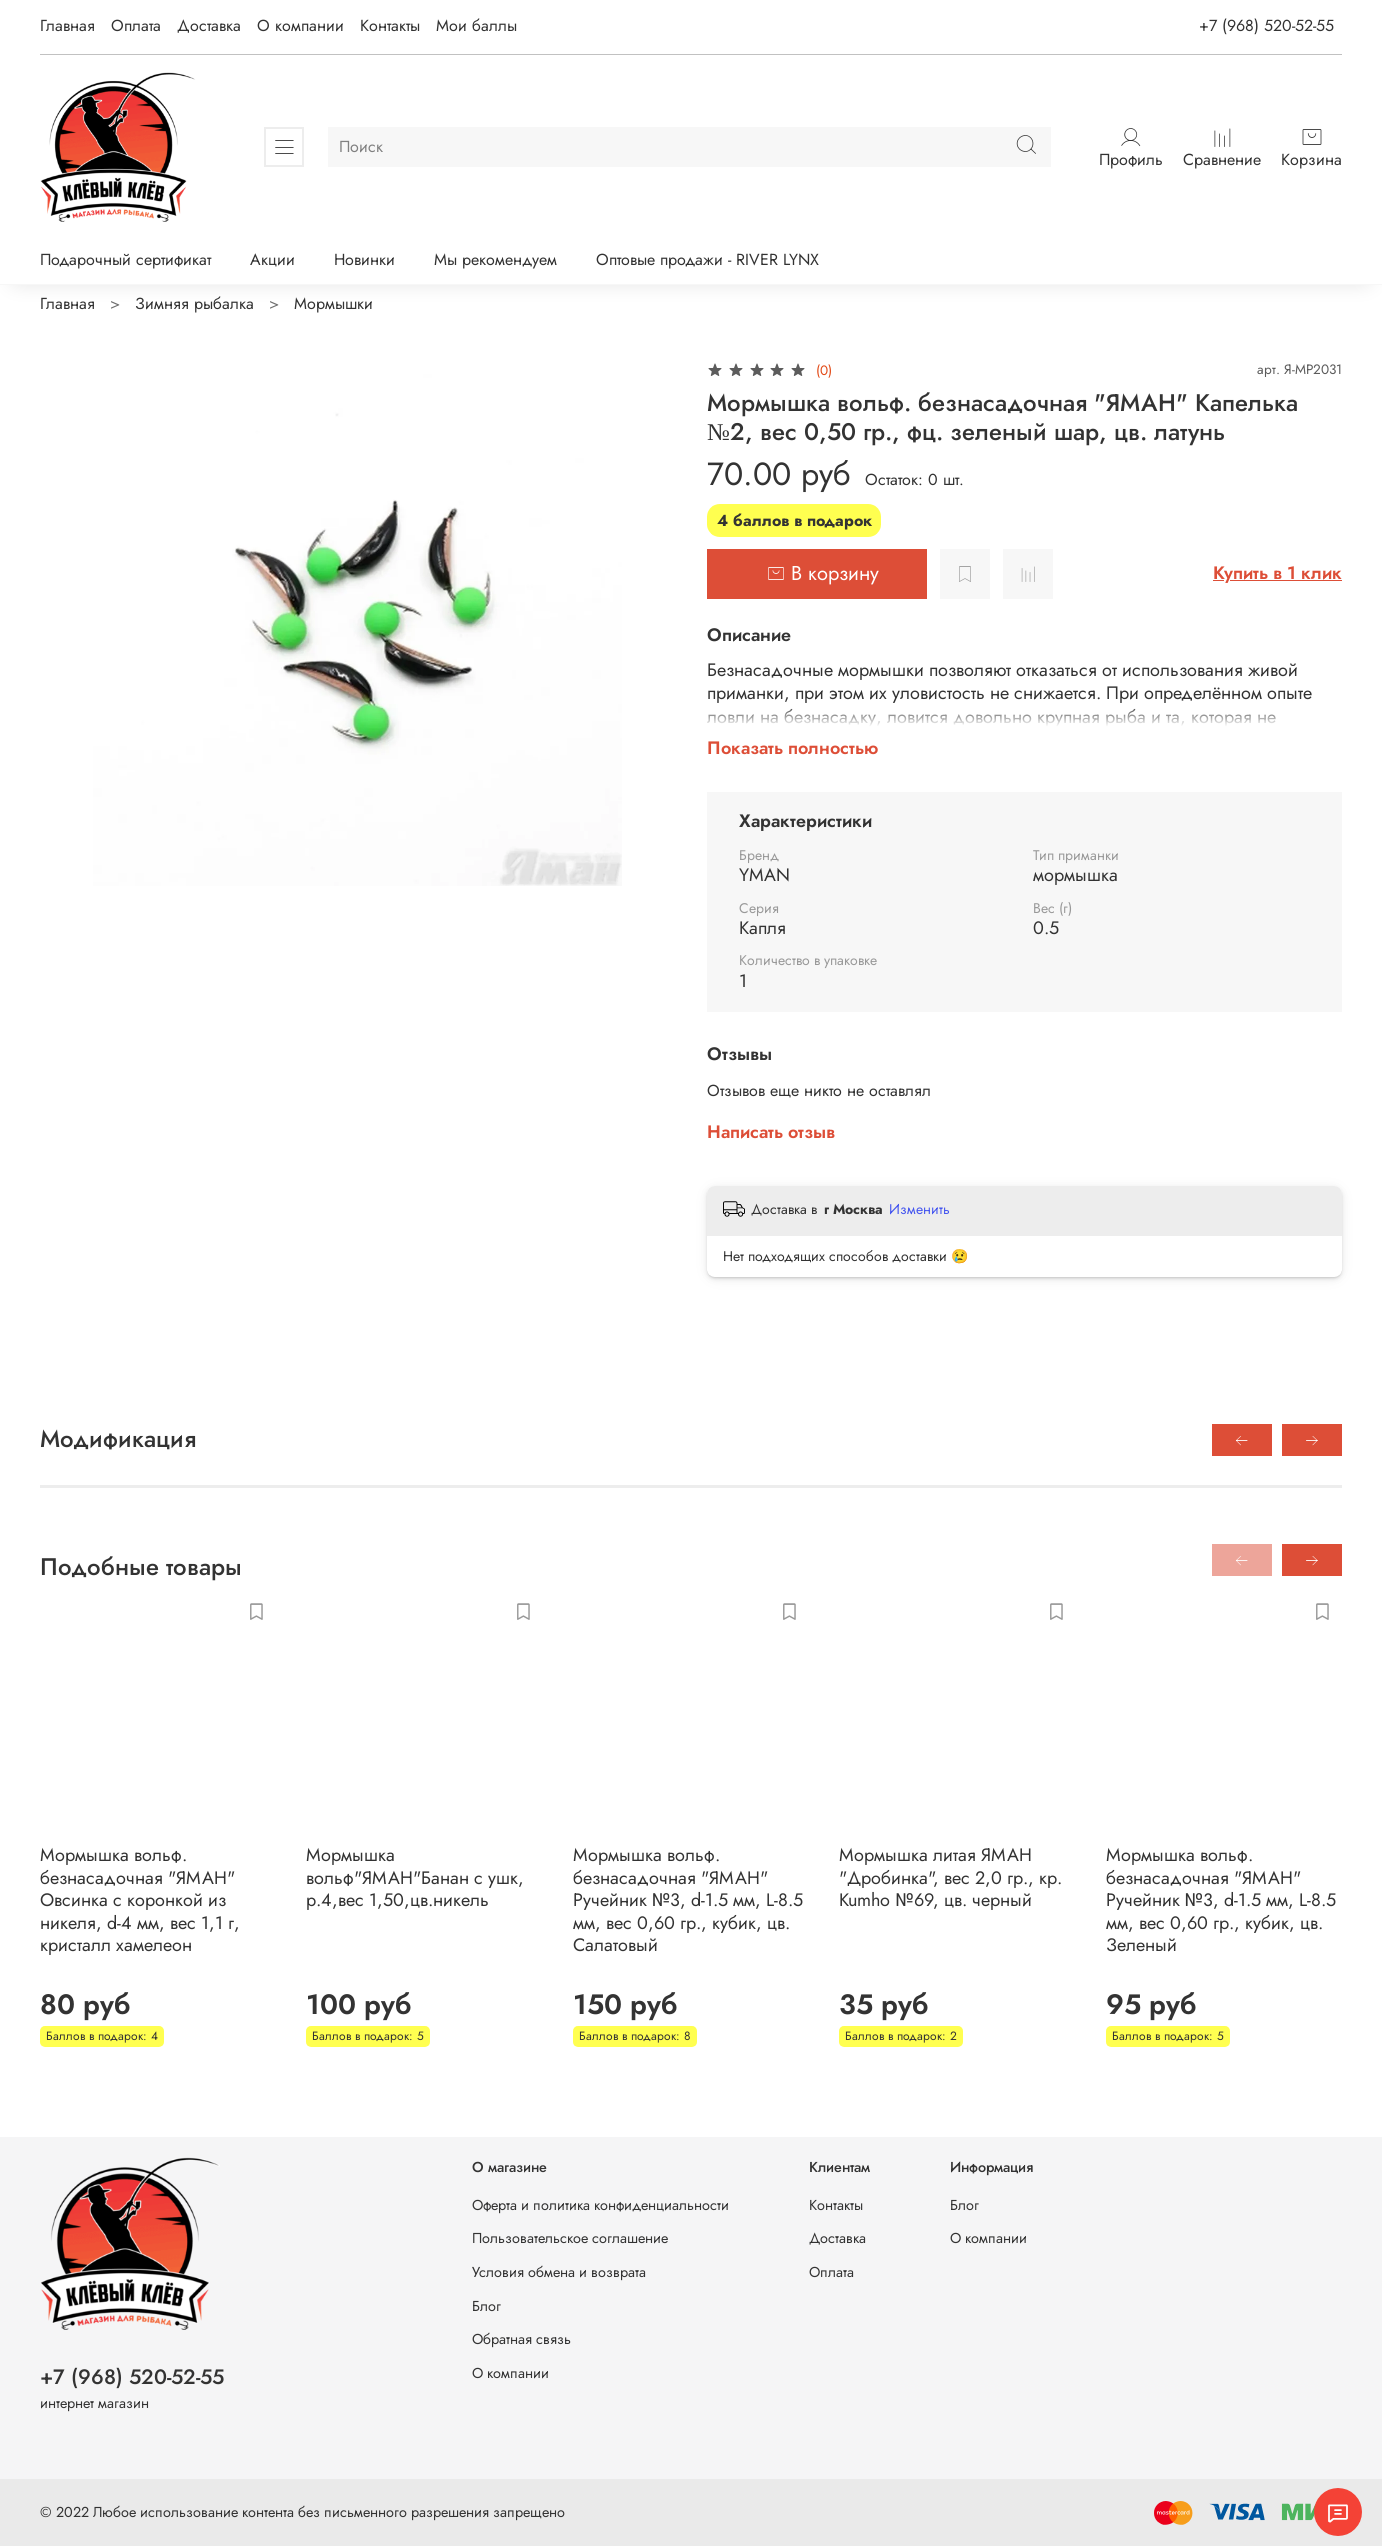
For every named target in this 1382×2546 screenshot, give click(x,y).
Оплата (136, 25)
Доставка (209, 25)
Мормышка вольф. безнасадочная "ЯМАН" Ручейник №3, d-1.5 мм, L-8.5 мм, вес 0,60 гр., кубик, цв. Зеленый (1221, 1900)
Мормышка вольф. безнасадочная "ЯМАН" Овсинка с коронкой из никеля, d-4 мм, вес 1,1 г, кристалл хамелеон (140, 1900)
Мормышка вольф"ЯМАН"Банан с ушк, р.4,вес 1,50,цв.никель (415, 1877)
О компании (300, 25)
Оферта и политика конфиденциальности (600, 2205)
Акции (272, 259)
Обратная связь (521, 2339)
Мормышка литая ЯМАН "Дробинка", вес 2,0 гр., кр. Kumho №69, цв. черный (950, 1877)
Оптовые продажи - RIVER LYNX (707, 259)
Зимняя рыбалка (194, 303)
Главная (67, 25)
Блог (486, 2306)
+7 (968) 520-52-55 (1266, 25)
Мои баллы (476, 25)
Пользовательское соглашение (570, 2238)
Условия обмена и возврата (559, 2272)
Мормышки (333, 303)
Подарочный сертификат (125, 259)
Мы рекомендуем (495, 259)
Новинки (364, 259)
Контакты (390, 25)
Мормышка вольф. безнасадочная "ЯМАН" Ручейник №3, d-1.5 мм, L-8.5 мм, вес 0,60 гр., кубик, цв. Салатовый (688, 1900)
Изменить (919, 1209)
